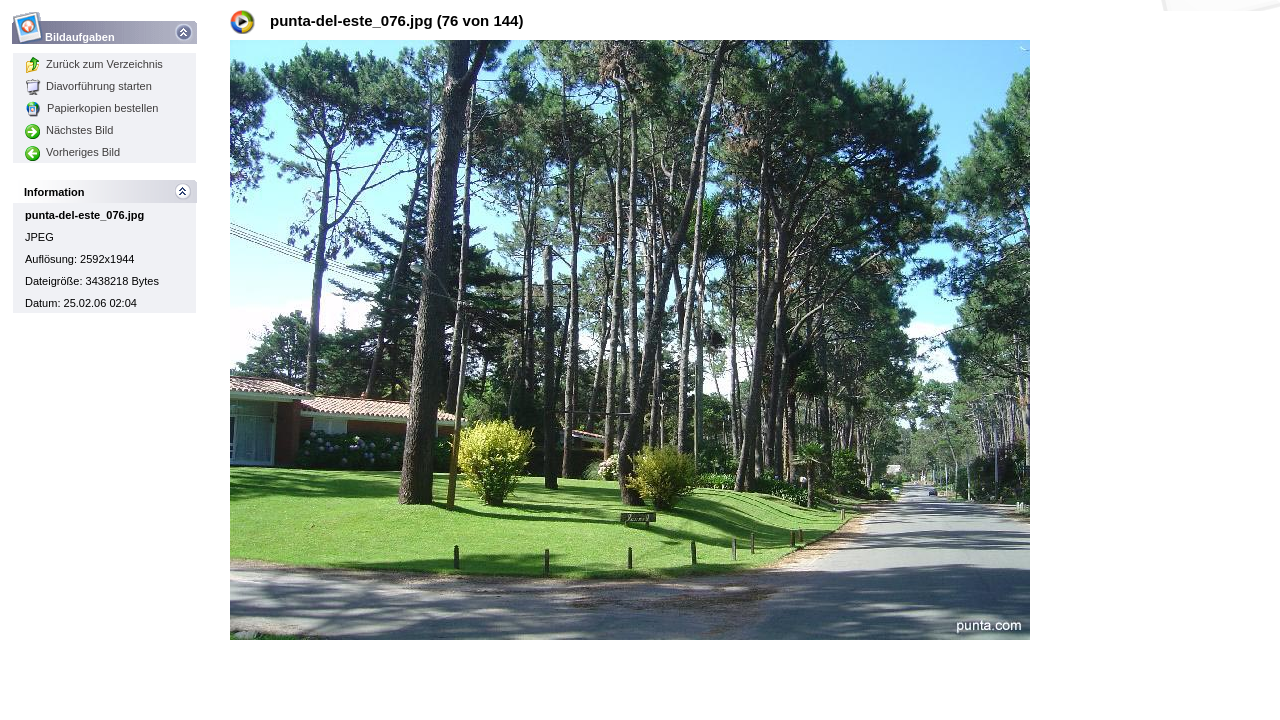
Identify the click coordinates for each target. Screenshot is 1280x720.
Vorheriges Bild (72, 152)
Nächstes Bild (69, 130)
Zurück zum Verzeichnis (94, 64)
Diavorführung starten (88, 86)
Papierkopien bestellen (91, 108)
